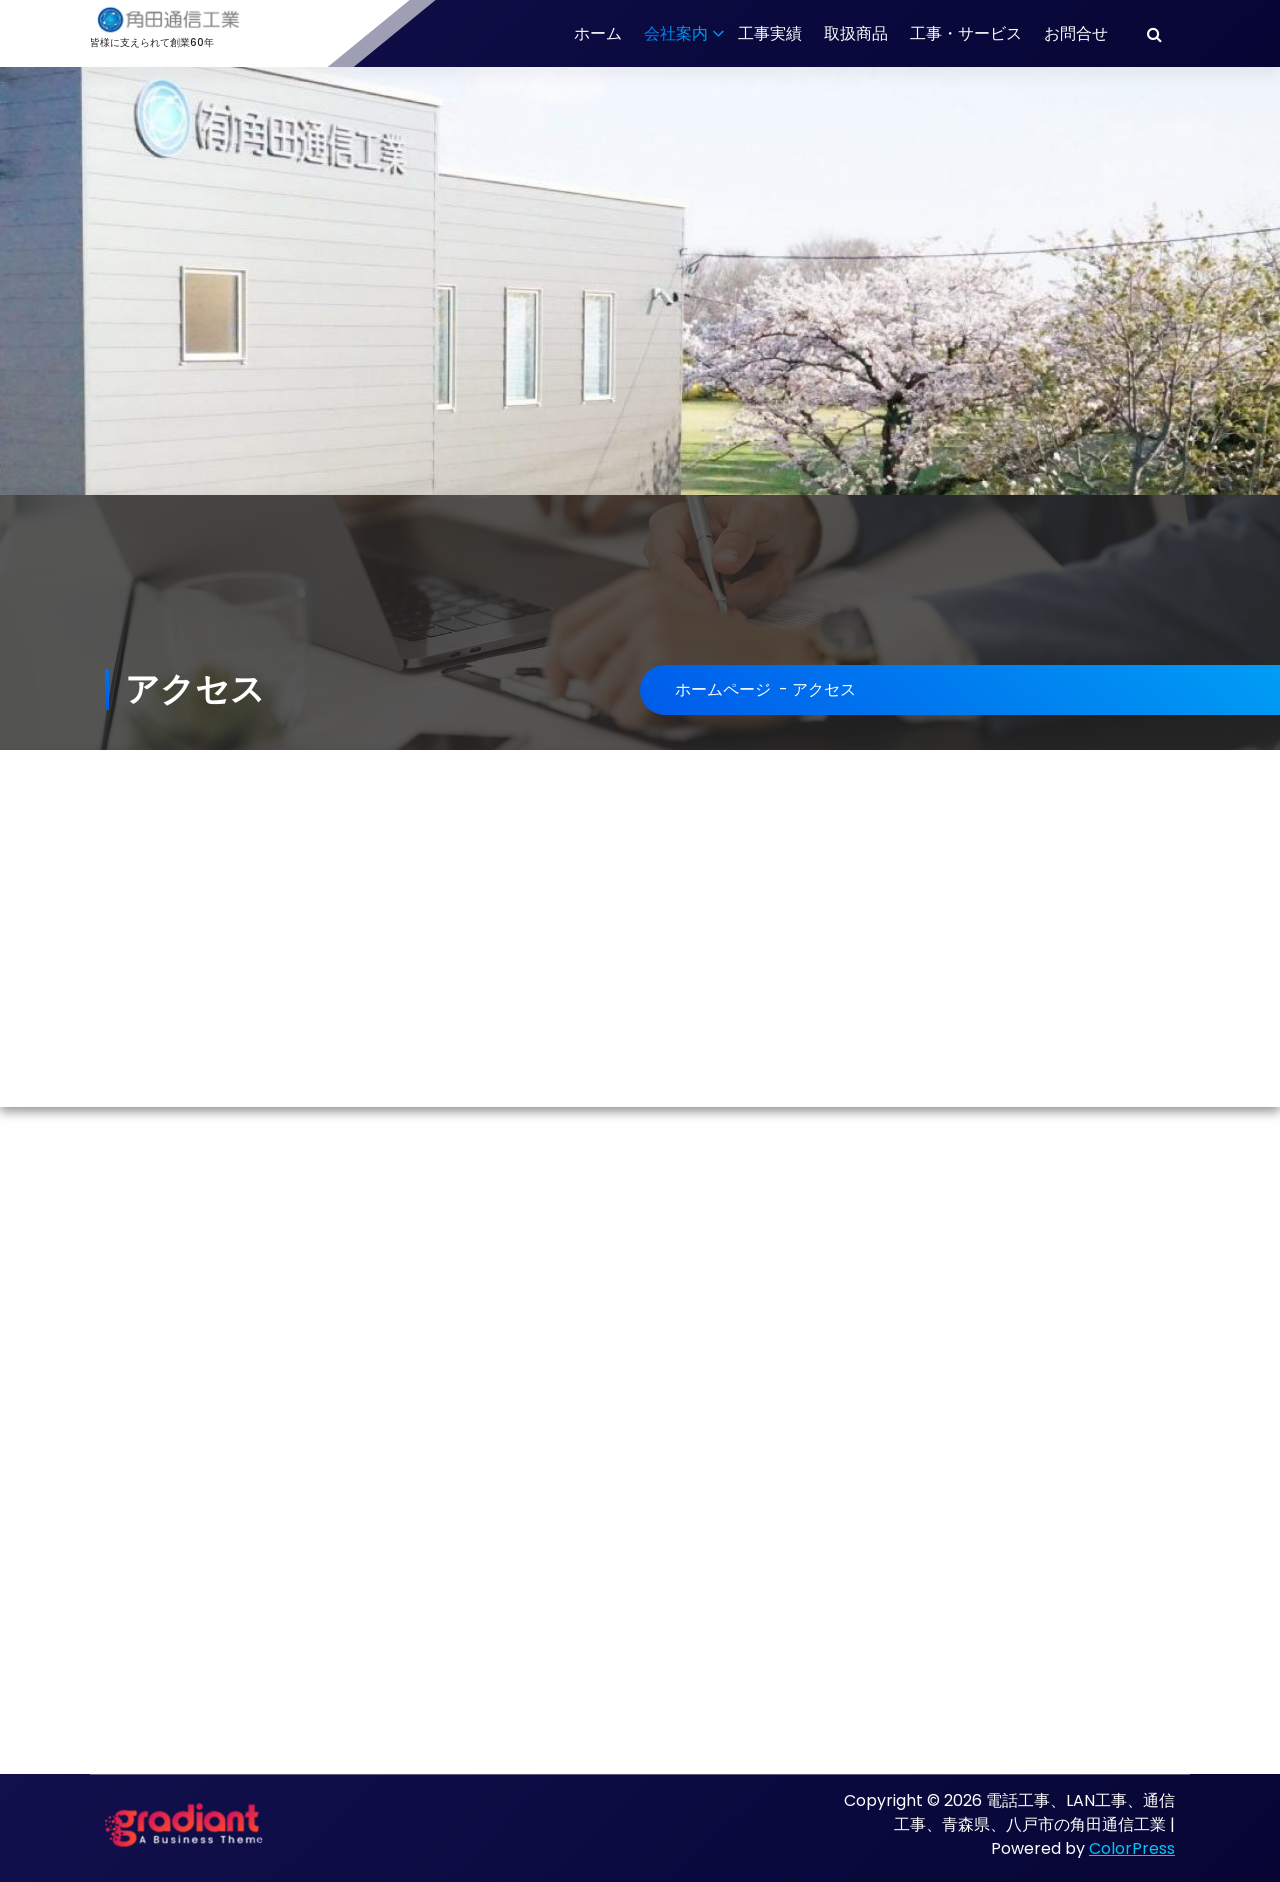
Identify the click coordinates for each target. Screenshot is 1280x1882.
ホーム (598, 33)
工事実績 (770, 33)
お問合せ (1076, 33)
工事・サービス (966, 33)
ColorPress (1132, 1848)
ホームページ (723, 689)
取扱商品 (856, 33)
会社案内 (676, 33)
